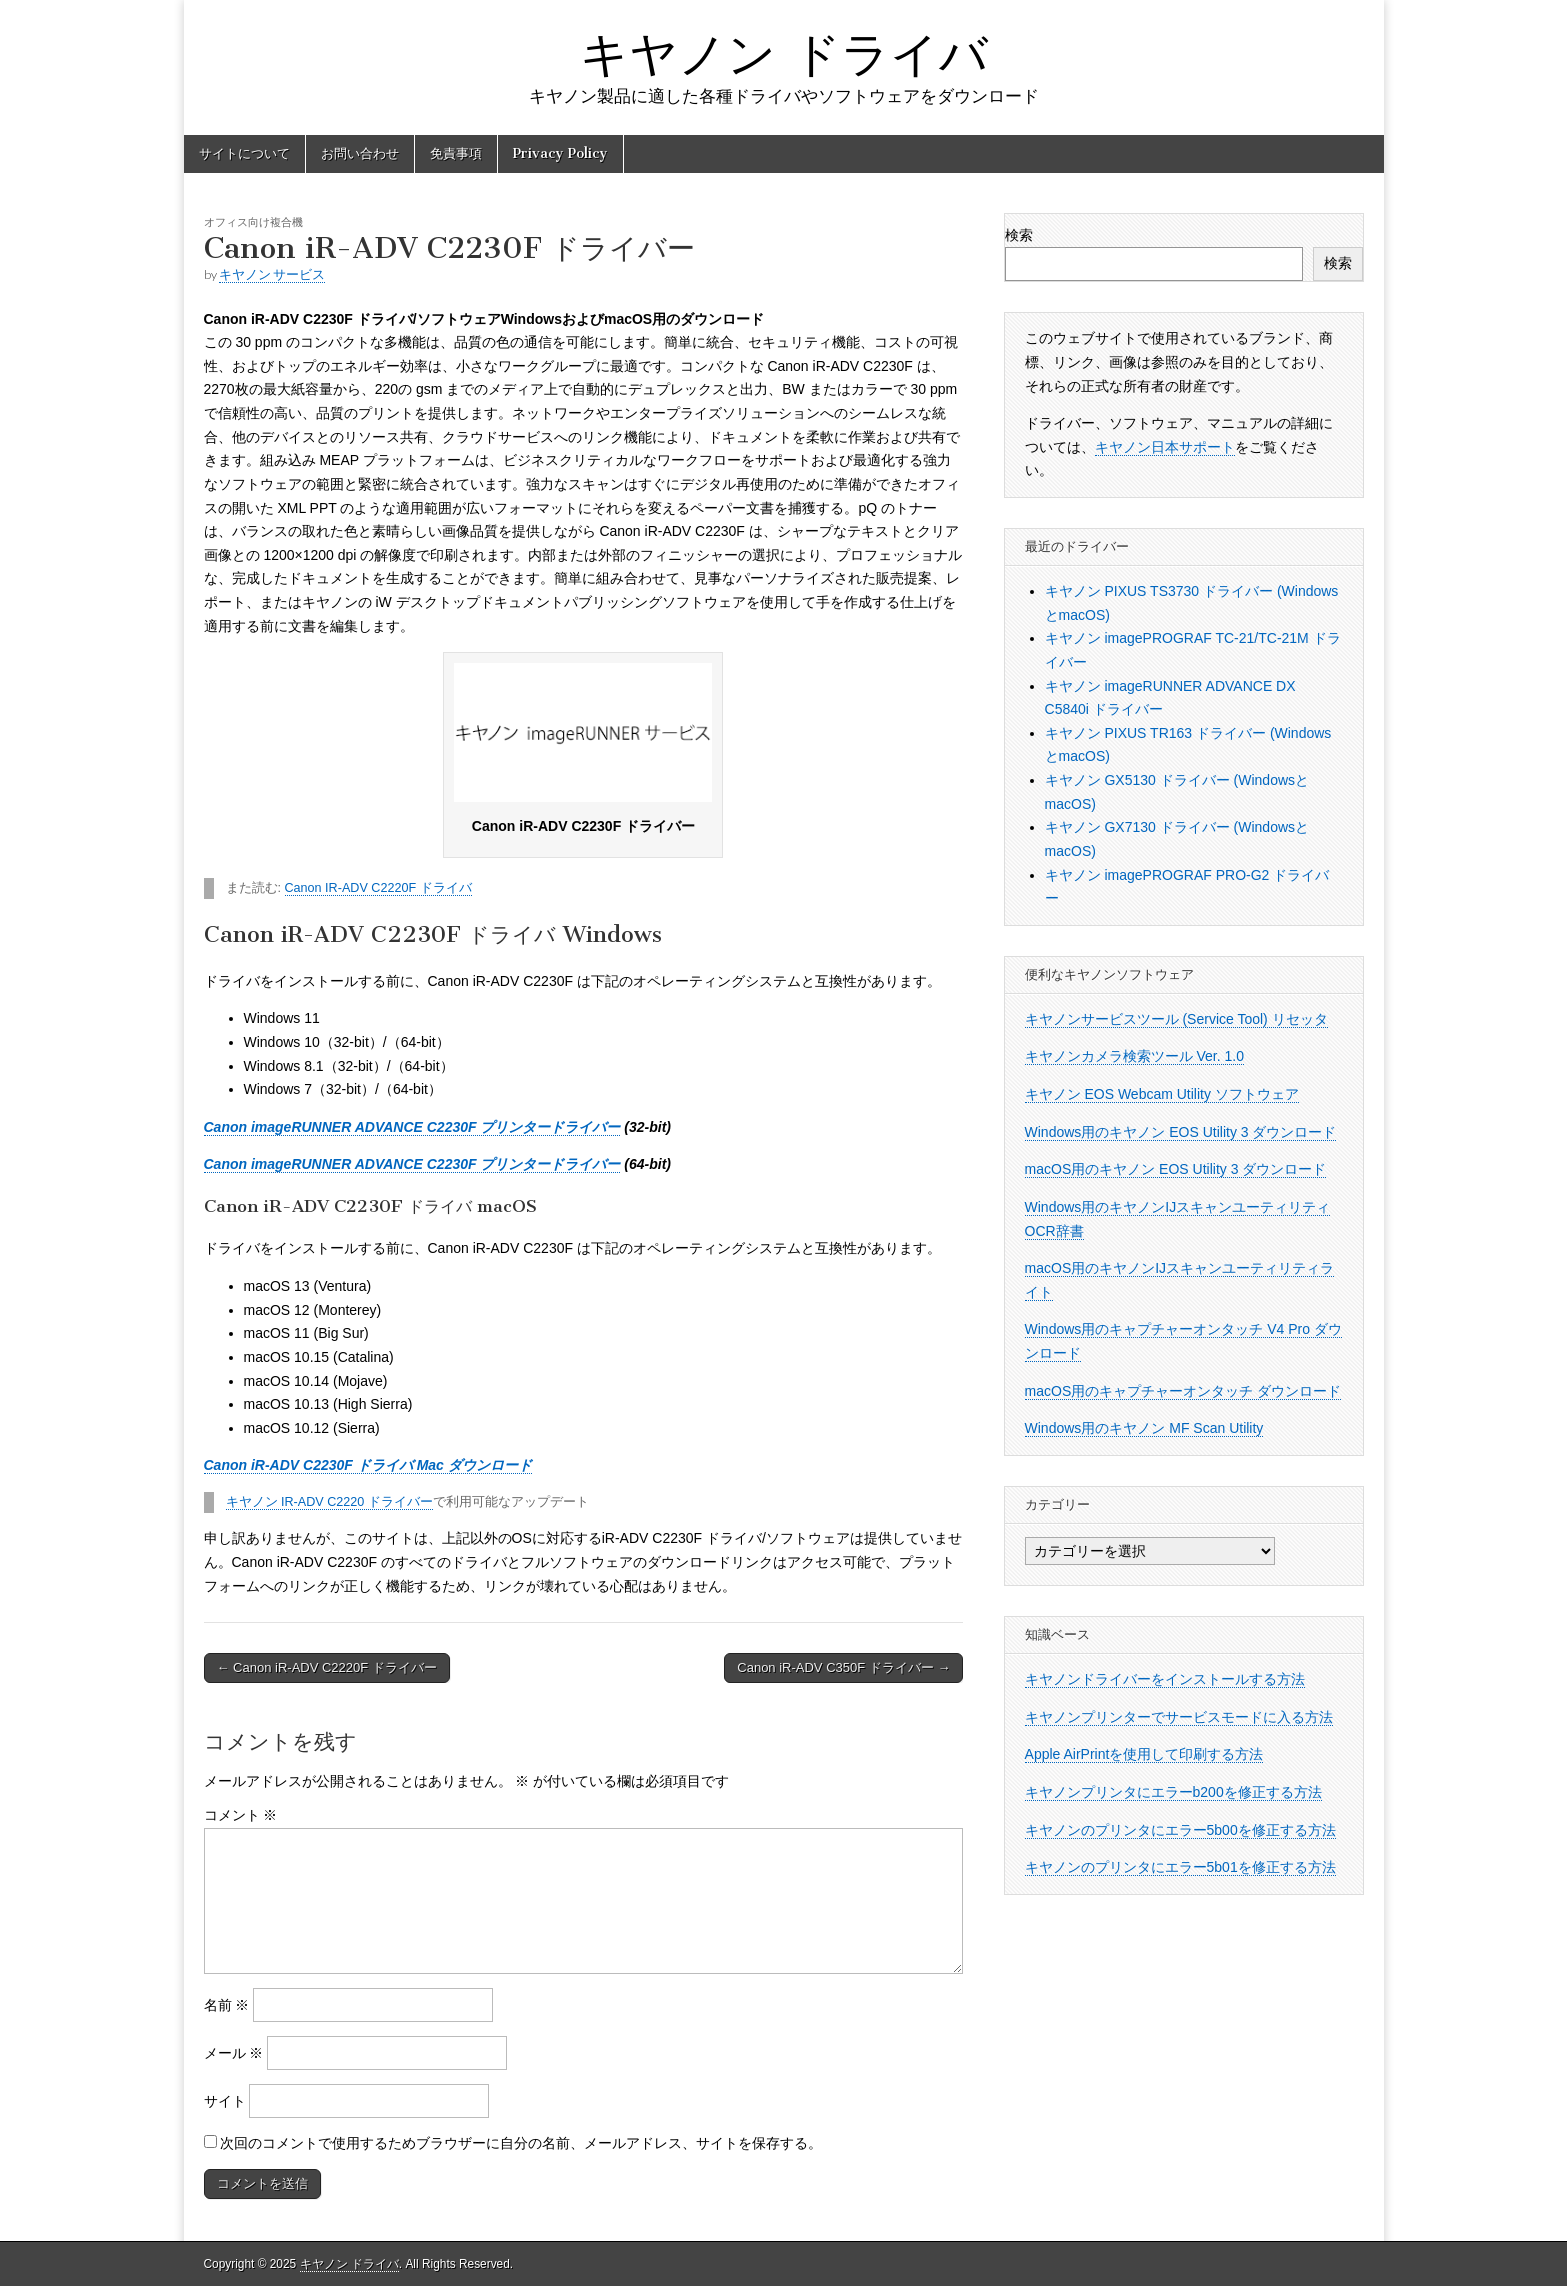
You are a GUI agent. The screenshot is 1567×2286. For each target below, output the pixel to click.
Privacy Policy (560, 153)
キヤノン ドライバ (784, 53)
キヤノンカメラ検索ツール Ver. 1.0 (1134, 1056)
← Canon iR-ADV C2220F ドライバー (327, 1667)
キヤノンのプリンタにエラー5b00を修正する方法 (1180, 1830)
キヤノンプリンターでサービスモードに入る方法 (1179, 1717)
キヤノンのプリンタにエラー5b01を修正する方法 (1180, 1867)
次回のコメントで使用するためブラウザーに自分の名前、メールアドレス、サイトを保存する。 (521, 2143)
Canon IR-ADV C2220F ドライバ (378, 888)
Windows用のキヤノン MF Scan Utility (1144, 1428)
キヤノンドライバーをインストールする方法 (1165, 1679)
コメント (241, 1815)
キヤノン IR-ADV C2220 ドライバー (329, 1502)
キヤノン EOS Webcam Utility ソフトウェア (1162, 1094)
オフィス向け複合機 (253, 221)
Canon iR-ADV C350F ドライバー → (843, 1667)
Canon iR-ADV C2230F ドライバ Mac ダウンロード (368, 1465)
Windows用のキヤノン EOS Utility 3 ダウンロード (1181, 1132)
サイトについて (244, 153)
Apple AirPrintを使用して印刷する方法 (1144, 1754)
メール (234, 2053)
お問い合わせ (360, 153)
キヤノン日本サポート (1165, 447)
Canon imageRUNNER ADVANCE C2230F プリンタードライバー (412, 1127)
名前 (227, 2005)
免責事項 (456, 153)
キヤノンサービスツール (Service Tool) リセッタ (1176, 1019)
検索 (1019, 235)
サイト (225, 2101)
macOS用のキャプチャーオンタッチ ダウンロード (1183, 1391)
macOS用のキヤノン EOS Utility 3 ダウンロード (1176, 1169)
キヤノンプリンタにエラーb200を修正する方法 (1173, 1792)
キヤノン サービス (272, 274)
